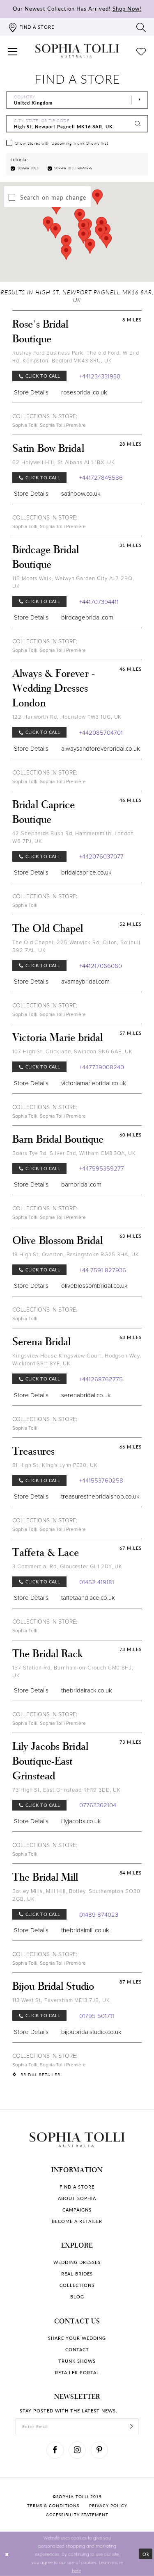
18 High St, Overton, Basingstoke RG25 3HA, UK (75, 1254)
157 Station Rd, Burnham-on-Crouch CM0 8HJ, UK (72, 1671)
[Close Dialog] (7, 2554)
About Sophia (77, 2198)
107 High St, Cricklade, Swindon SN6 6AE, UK (72, 1051)
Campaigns (77, 2210)
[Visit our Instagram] (77, 2450)
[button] (13, 50)
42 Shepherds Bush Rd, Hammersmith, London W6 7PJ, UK (73, 837)
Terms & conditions (53, 2505)
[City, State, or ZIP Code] (77, 123)
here (76, 2570)
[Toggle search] (141, 27)
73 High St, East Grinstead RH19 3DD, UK (66, 1790)
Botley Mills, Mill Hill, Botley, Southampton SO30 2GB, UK (76, 1895)
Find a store (77, 2187)
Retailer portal (77, 2372)
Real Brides (77, 2274)
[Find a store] (31, 27)
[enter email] (77, 2426)
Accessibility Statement (77, 2514)
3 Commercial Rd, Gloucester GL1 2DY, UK (67, 1566)
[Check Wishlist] (141, 50)
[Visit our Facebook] (55, 2450)
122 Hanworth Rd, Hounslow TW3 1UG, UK (67, 717)
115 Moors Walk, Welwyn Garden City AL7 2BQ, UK (73, 582)
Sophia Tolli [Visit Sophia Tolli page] (24, 425)
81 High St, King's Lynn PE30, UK (55, 1465)
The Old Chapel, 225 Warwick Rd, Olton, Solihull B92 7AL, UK (76, 946)
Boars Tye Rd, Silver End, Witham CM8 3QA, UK (74, 1153)
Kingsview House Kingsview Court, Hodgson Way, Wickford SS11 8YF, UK (76, 1359)
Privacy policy (108, 2505)
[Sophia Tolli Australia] (77, 50)
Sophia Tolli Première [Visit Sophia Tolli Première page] (63, 425)
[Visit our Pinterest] (99, 2450)
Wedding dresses (77, 2262)
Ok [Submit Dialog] (146, 2554)
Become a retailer (77, 2221)
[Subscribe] (131, 2426)
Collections (77, 2285)
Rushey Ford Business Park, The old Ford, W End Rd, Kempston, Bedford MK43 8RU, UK (75, 356)
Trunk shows (77, 2361)
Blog (77, 2297)
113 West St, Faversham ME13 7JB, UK (61, 2000)
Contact (77, 2349)
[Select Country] (77, 100)
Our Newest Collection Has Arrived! (77, 8)
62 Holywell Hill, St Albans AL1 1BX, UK (63, 462)
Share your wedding (77, 2338)
